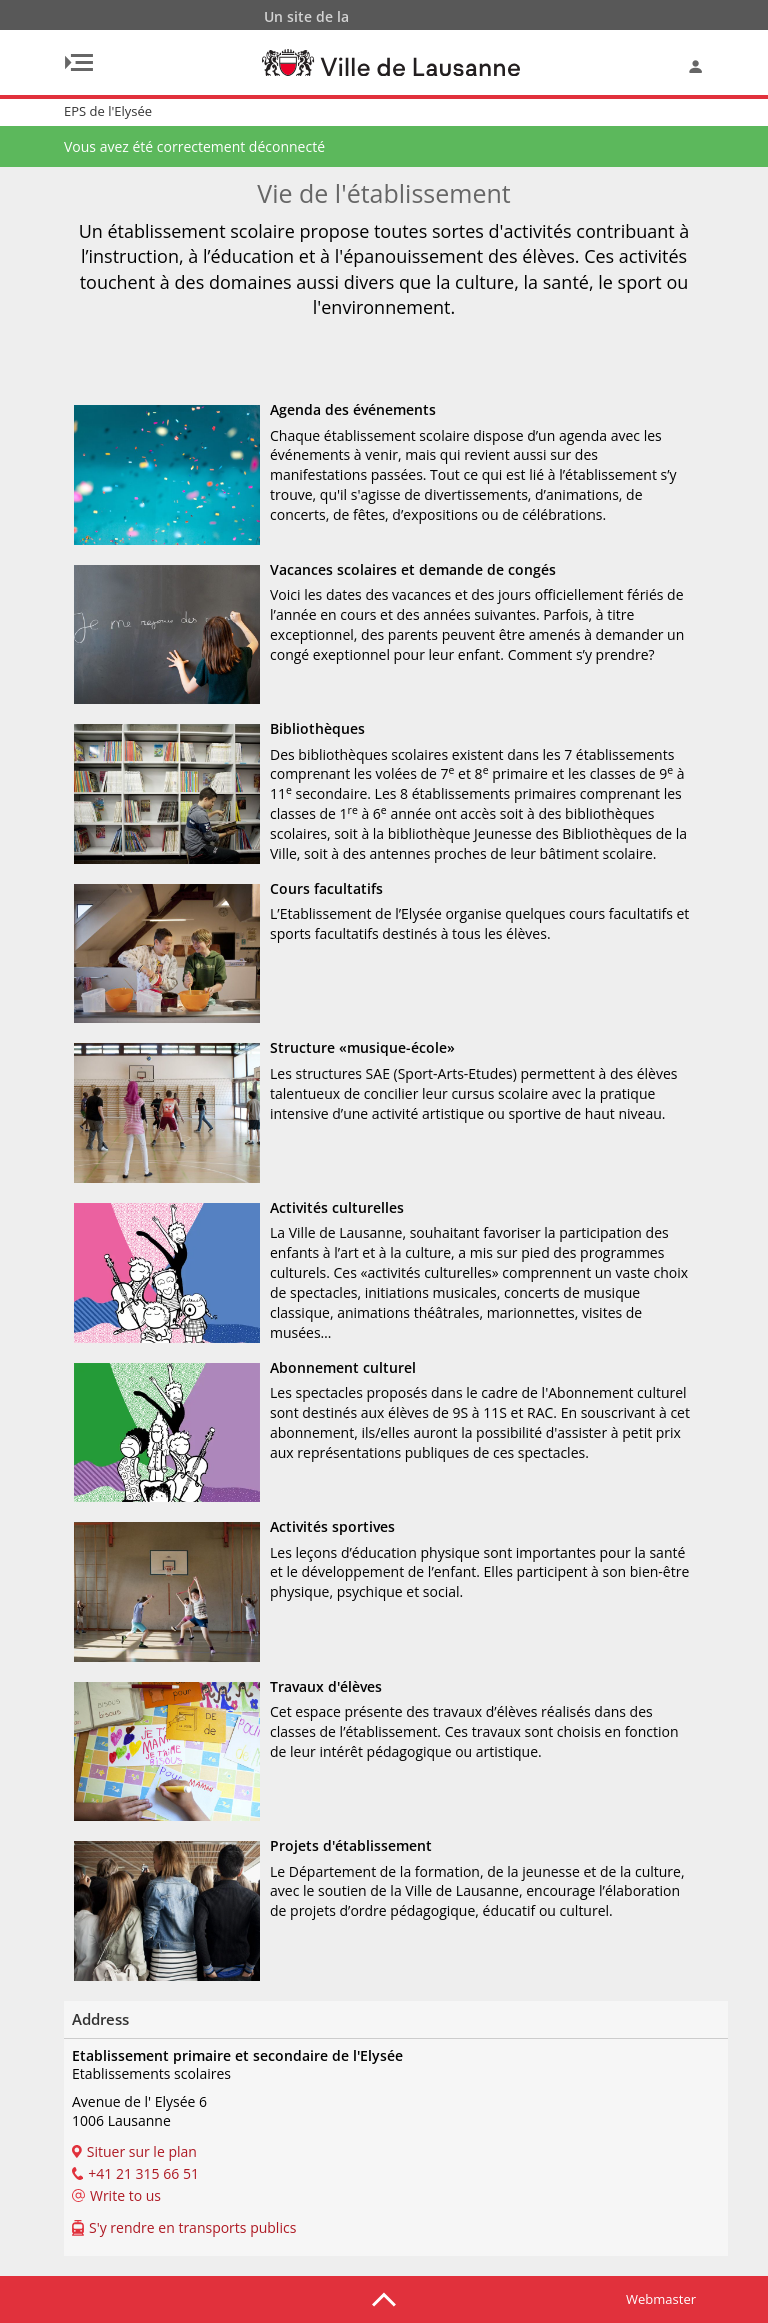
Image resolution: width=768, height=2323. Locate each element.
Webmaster (661, 2299)
